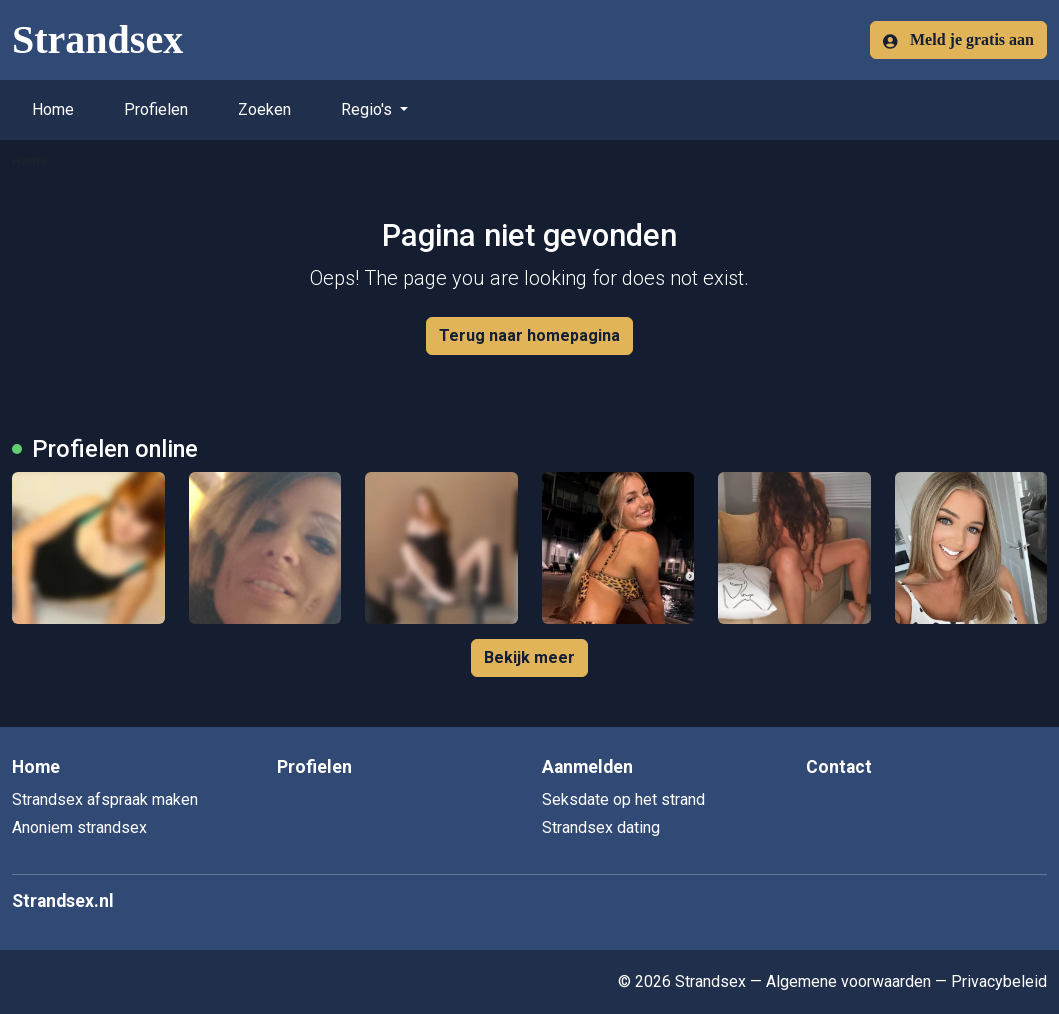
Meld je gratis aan (958, 40)
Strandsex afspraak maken (105, 799)
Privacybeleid (999, 981)
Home (53, 109)
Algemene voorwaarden (848, 981)
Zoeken (264, 109)
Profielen (156, 109)
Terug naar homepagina (529, 335)
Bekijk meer (529, 657)
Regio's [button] (368, 109)
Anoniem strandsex (79, 827)
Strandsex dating (601, 827)
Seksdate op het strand (623, 799)
